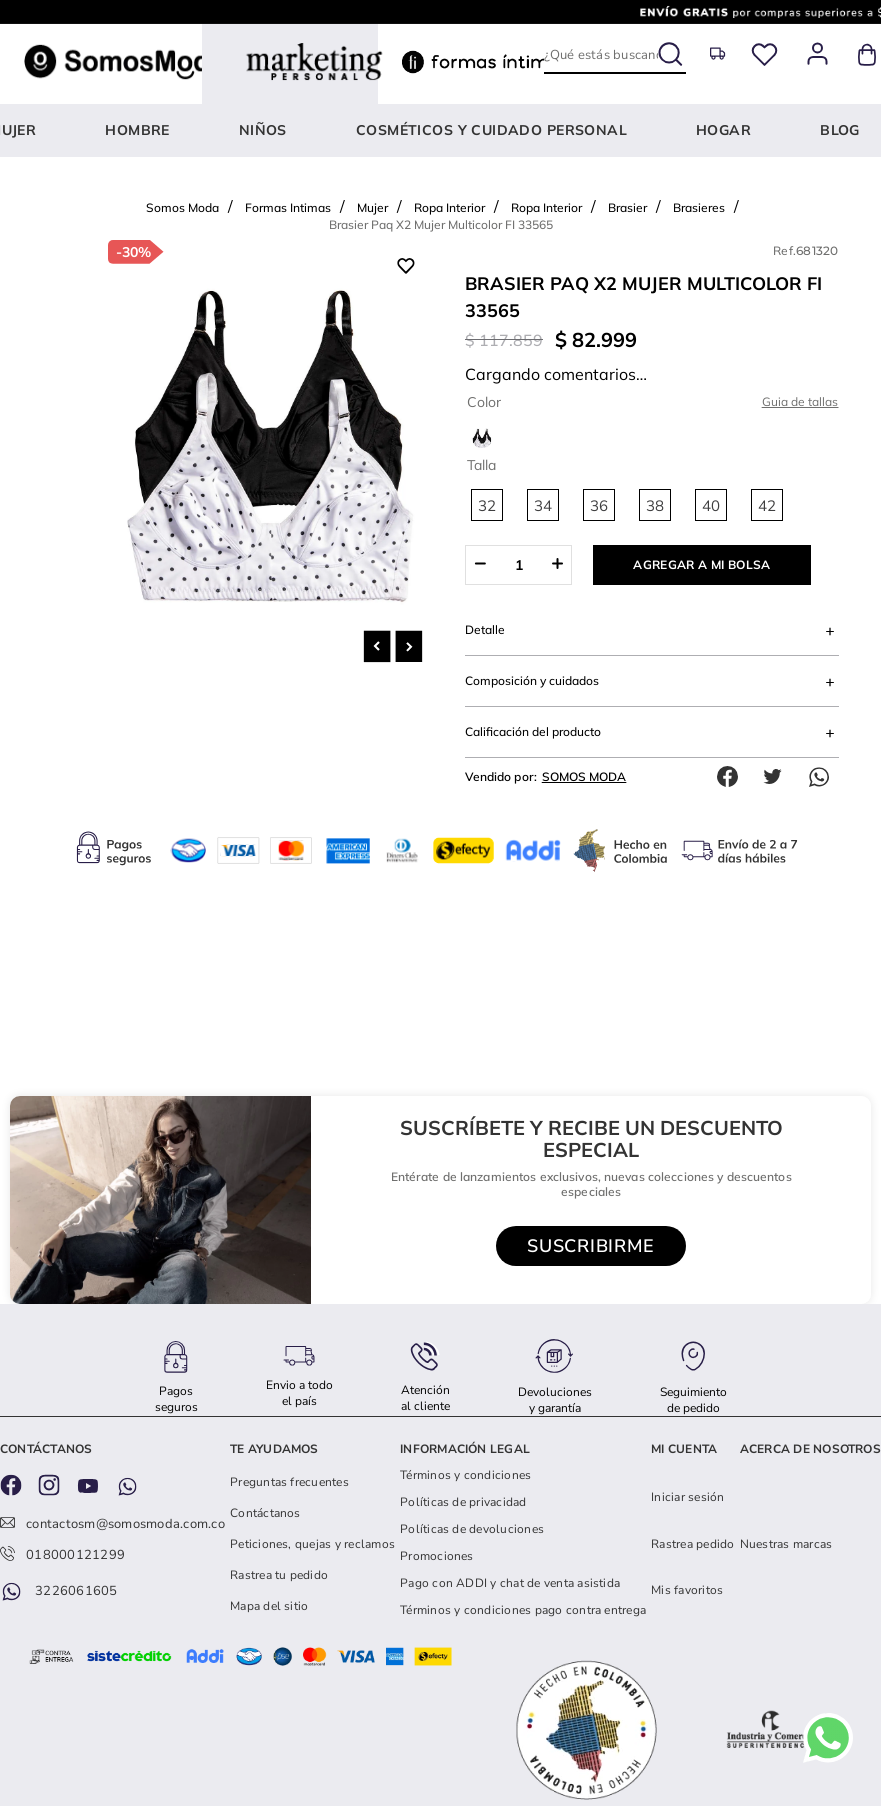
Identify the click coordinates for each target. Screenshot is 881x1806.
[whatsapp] (824, 723)
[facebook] (732, 723)
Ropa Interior (449, 154)
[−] (479, 512)
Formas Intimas (288, 154)
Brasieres (699, 154)
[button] (487, 452)
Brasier (627, 154)
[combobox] (615, 55)
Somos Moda (182, 154)
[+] (557, 512)
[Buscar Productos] (672, 50)
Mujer (372, 154)
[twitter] (778, 723)
